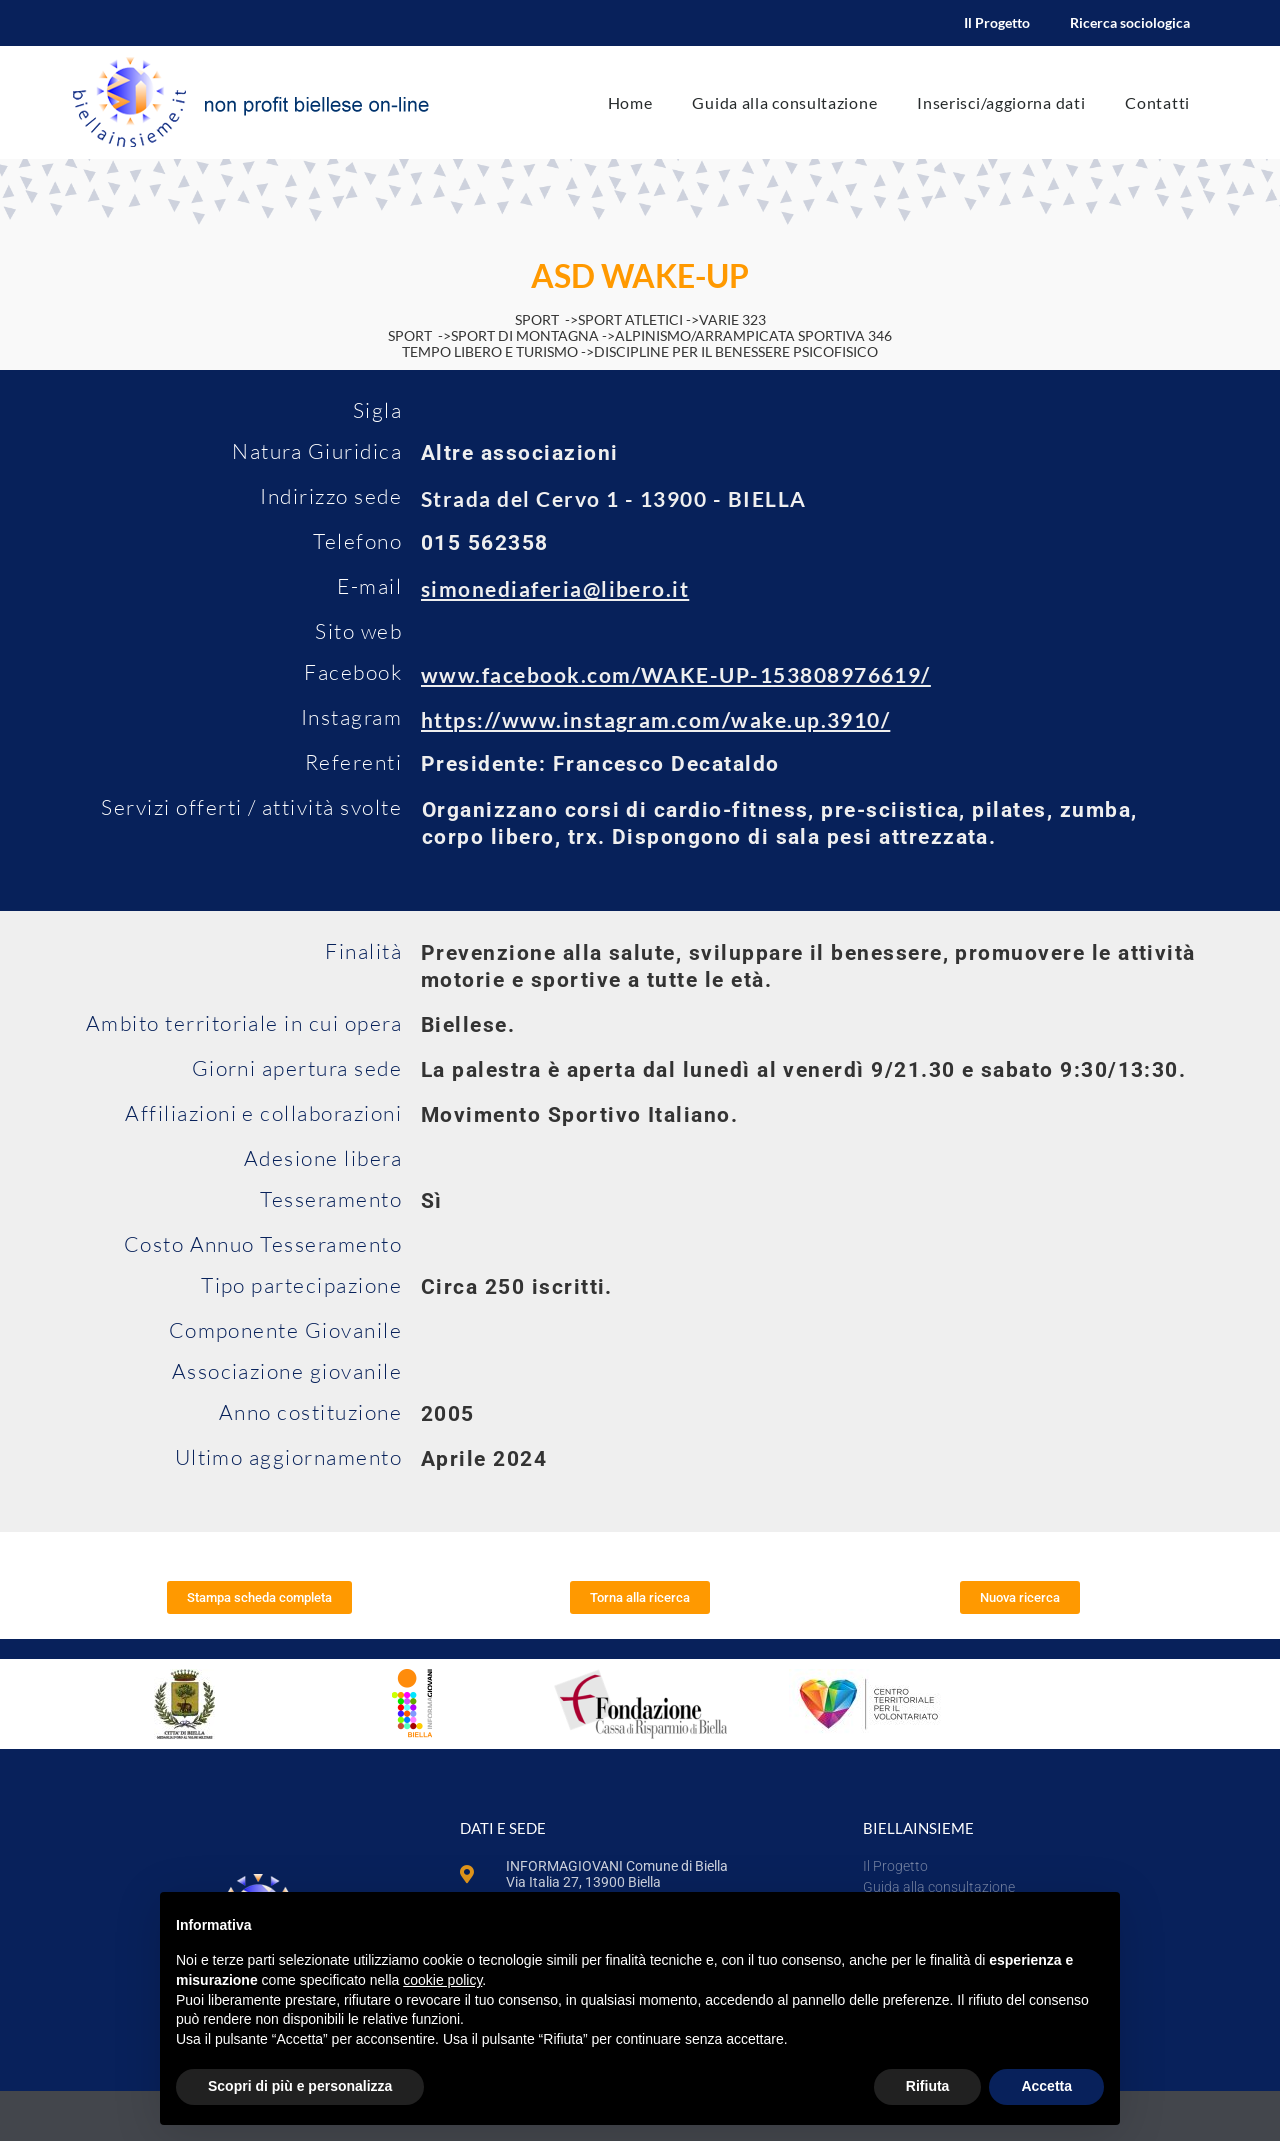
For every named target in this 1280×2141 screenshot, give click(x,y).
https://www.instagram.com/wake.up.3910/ (655, 719)
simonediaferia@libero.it (555, 588)
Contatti (1157, 102)
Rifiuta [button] (928, 2086)
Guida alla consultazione (784, 102)
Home (630, 102)
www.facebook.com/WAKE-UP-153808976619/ (676, 674)
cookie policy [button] (442, 1980)
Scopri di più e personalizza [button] (300, 2086)
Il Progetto (997, 22)
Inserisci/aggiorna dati (1001, 102)
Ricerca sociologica (1130, 22)
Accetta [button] (1046, 2086)
